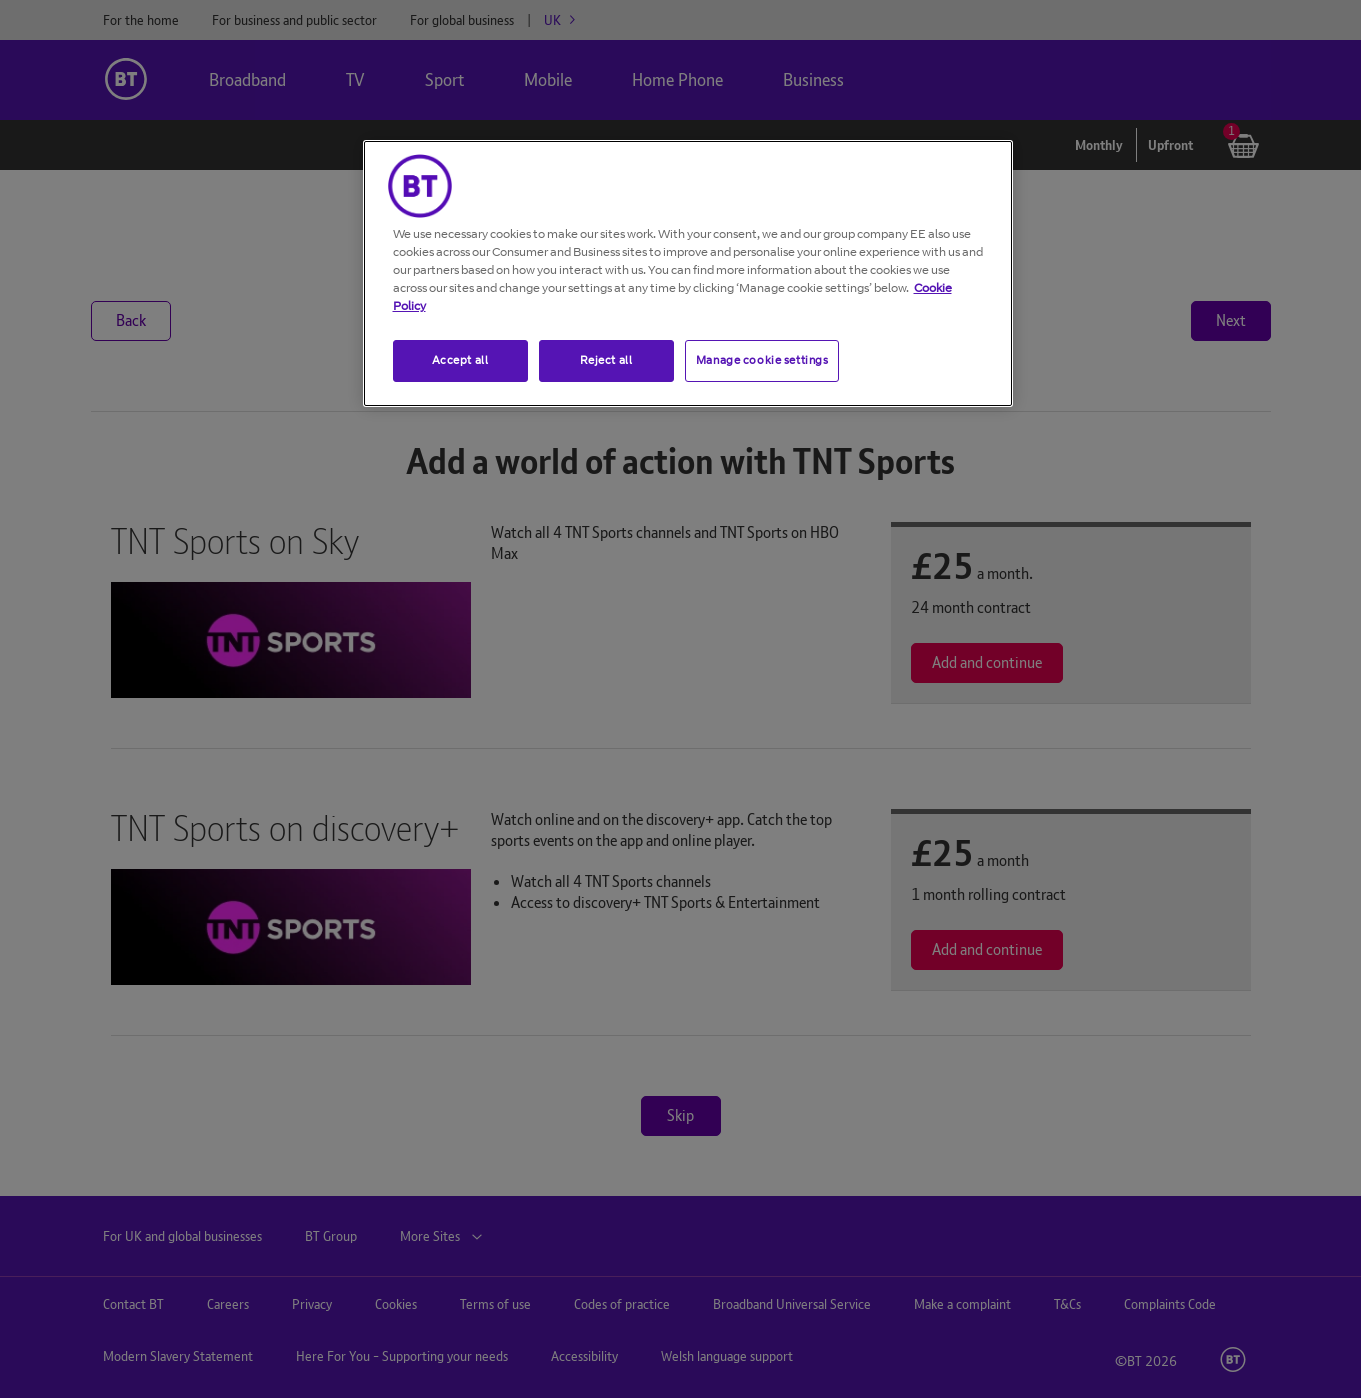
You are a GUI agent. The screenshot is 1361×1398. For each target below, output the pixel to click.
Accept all (460, 360)
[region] (688, 273)
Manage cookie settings (762, 360)
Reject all (606, 360)
